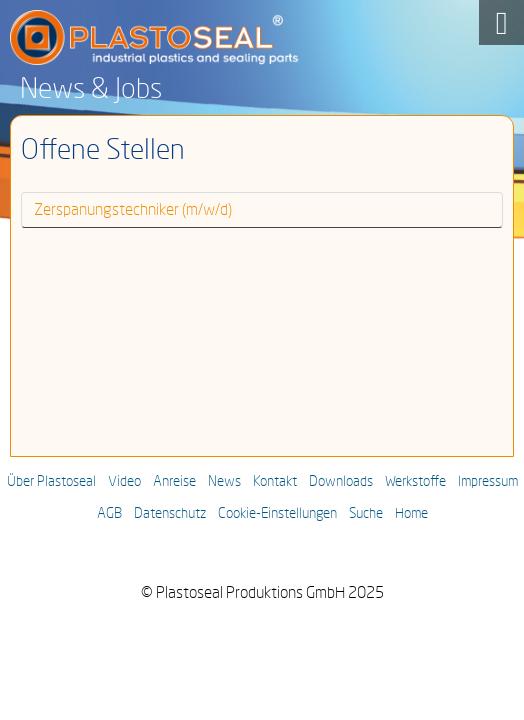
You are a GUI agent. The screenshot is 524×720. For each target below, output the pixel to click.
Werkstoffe (415, 482)
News (224, 482)
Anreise (174, 482)
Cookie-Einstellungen (277, 514)
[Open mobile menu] (501, 22)
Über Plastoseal (51, 482)
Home (411, 514)
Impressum (488, 482)
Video (124, 482)
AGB (109, 514)
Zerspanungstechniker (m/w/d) (133, 210)
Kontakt (275, 482)
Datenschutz (170, 514)
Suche (366, 514)
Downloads (341, 482)
